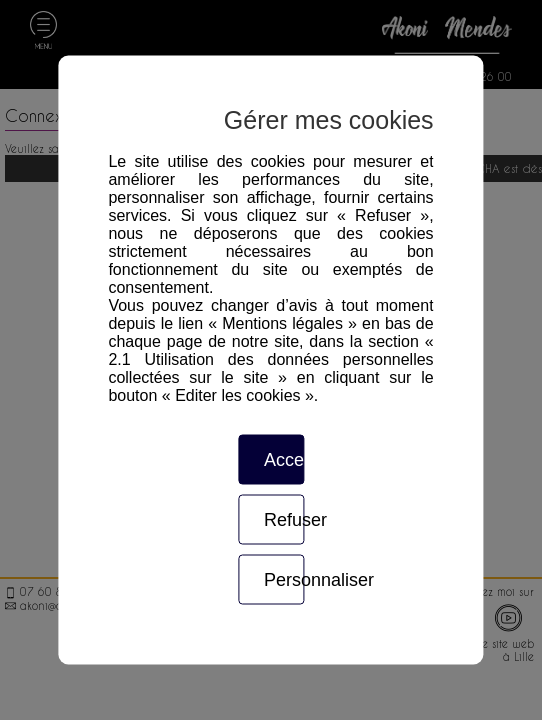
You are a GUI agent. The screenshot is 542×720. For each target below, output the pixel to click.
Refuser (284, 520)
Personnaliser (284, 580)
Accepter (284, 460)
